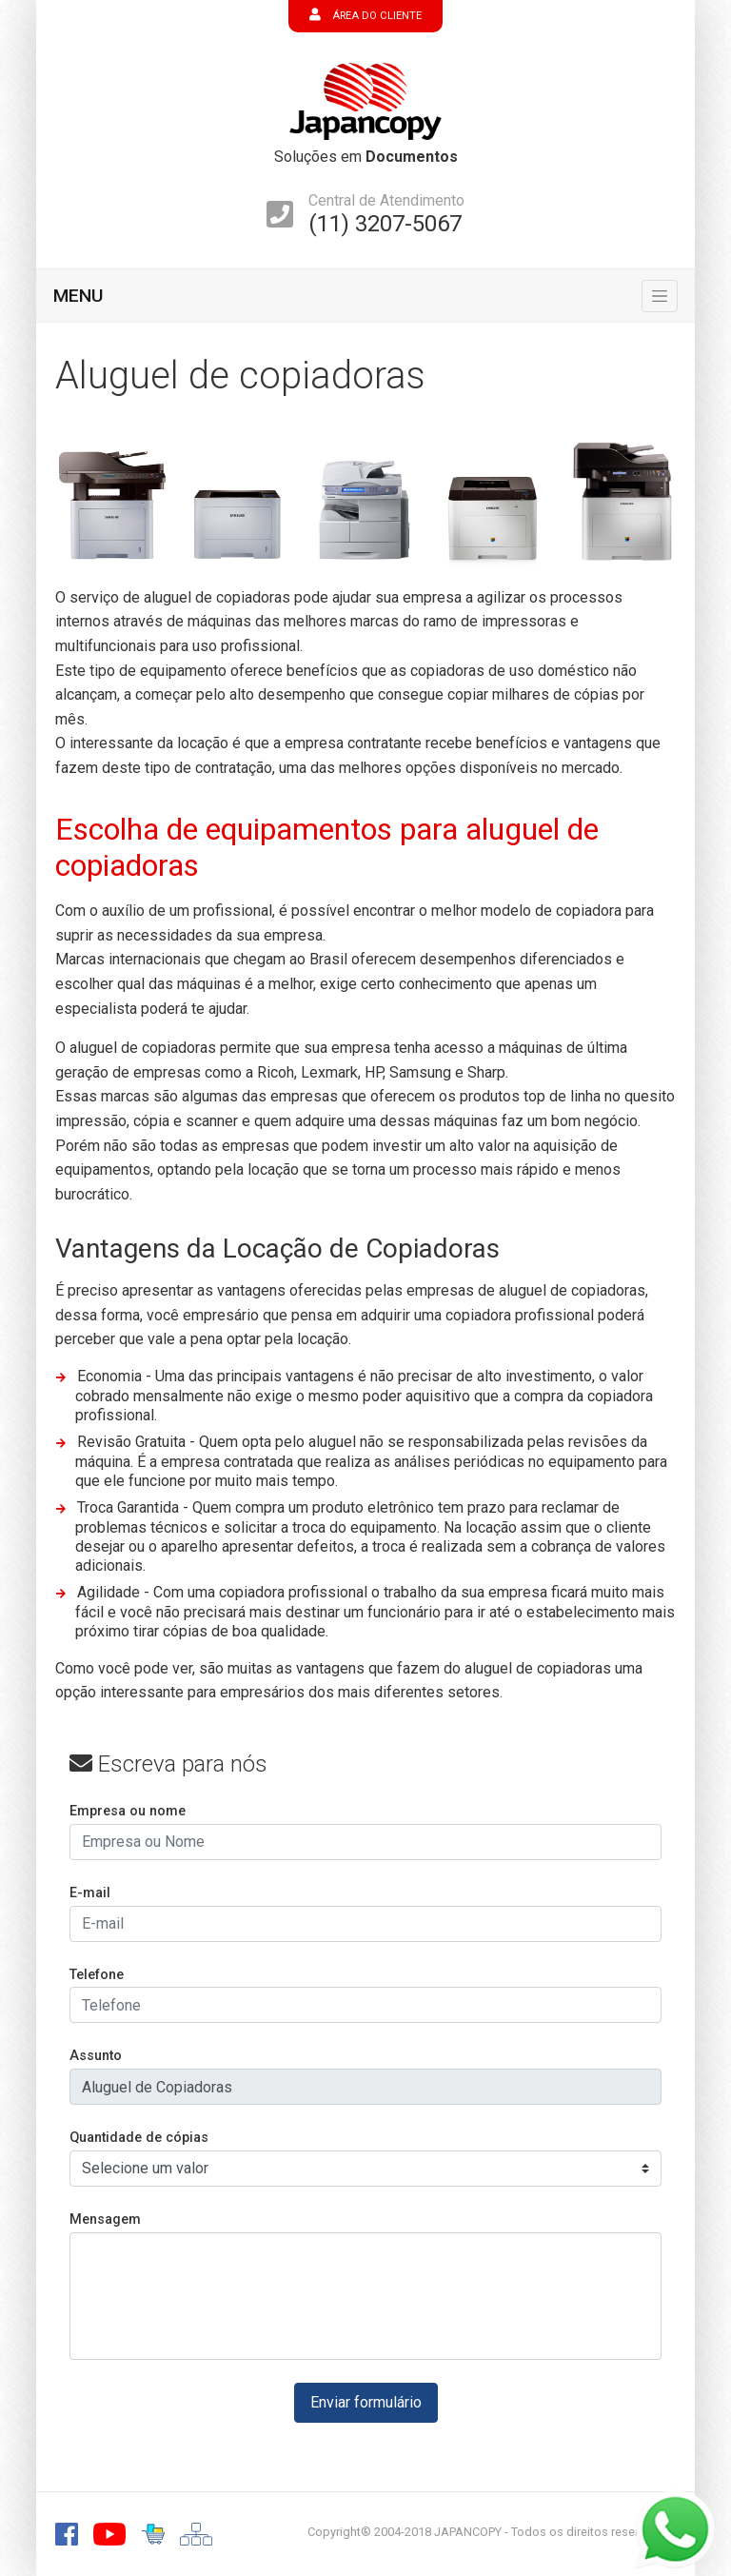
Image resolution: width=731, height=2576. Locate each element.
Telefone (96, 1975)
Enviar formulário (366, 2402)
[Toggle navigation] (660, 296)
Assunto (95, 2056)
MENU (78, 296)
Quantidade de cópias (138, 2138)
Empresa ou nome (127, 1811)
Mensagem (105, 2219)
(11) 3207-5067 (385, 223)
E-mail (89, 1893)
